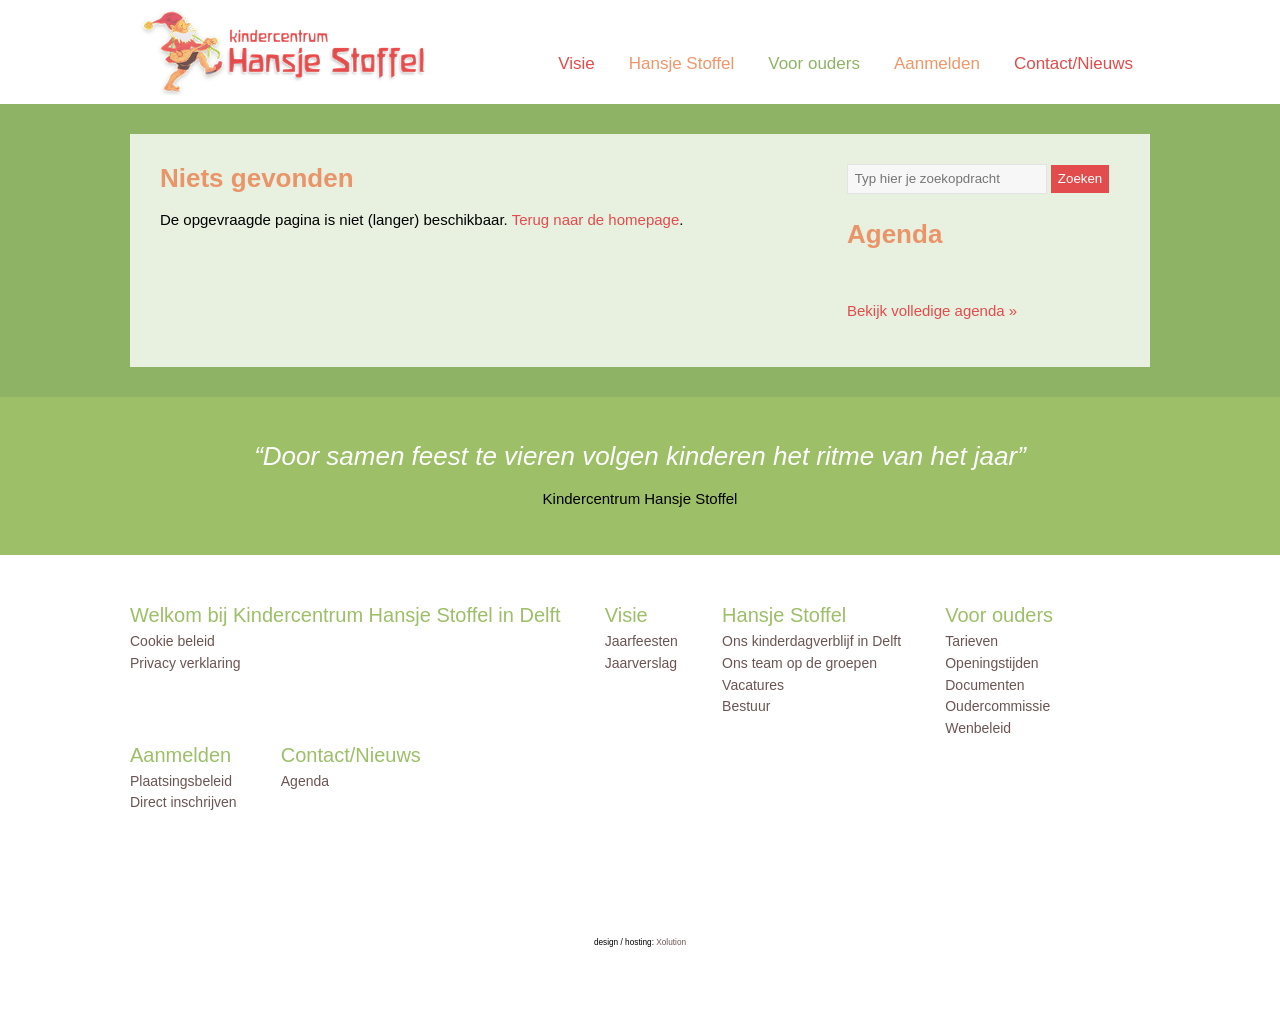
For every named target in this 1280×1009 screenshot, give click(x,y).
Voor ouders (814, 63)
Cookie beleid (172, 641)
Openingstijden (991, 663)
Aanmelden (937, 63)
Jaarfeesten (641, 641)
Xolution (671, 942)
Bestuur (746, 706)
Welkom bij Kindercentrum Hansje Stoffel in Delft (345, 615)
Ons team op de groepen (799, 663)
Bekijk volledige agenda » (932, 310)
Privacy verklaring (185, 663)
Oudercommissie (997, 706)
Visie (576, 63)
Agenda (305, 781)
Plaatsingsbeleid (181, 781)
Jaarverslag (641, 663)
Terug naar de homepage (596, 219)
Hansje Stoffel (682, 63)
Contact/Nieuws (1073, 63)
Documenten (984, 685)
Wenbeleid (978, 728)
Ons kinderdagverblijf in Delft (811, 641)
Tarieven (971, 641)
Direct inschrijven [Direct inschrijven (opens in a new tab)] (183, 802)
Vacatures (753, 685)
